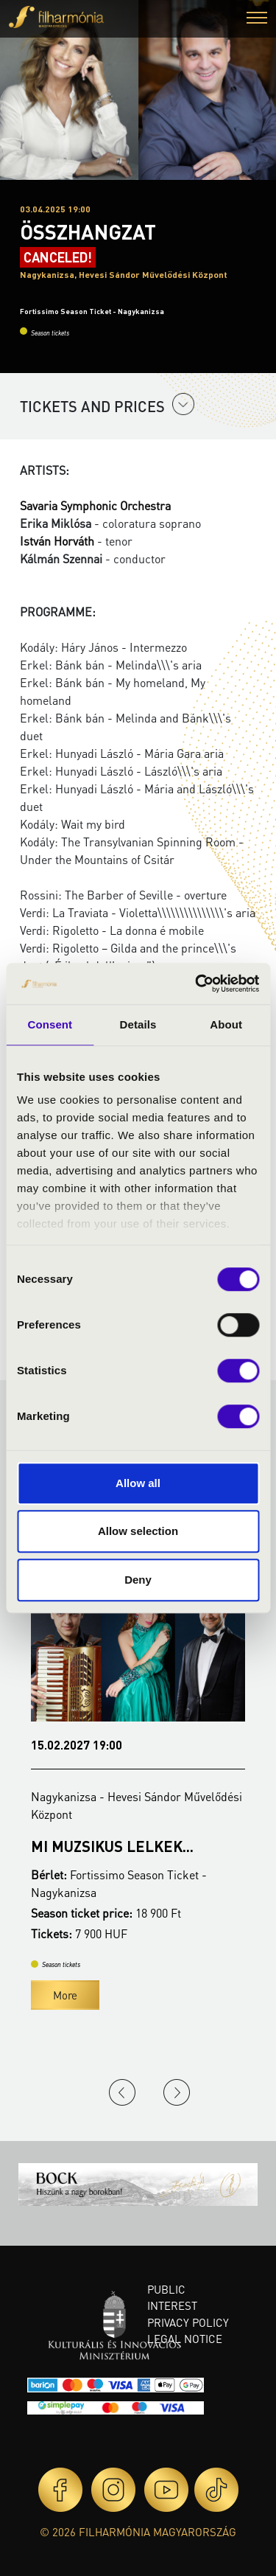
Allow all (138, 1483)
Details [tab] (138, 1024)
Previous (122, 2092)
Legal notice (184, 2338)
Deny (138, 1579)
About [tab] (226, 1024)
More (65, 1995)
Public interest (172, 2298)
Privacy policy (188, 2322)
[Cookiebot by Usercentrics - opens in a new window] (196, 983)
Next (176, 2092)
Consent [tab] (49, 1024)
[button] (257, 19)
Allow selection (138, 1531)
